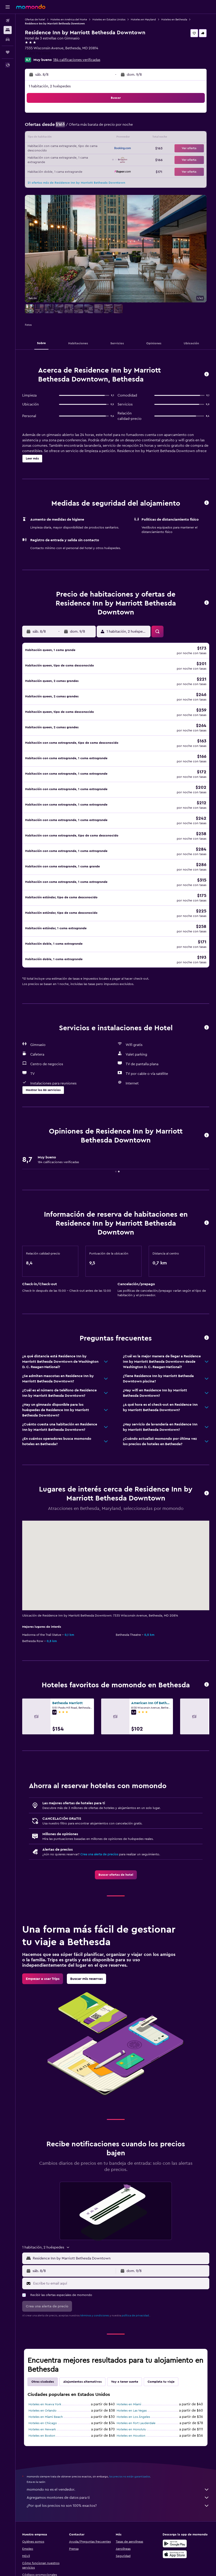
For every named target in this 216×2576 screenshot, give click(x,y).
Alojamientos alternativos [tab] (82, 2350)
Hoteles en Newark (42, 2397)
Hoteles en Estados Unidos (108, 19)
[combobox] (120, 2226)
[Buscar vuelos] (7, 20)
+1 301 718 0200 (37, 53)
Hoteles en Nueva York (44, 2372)
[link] (116, 1843)
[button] (8, 7)
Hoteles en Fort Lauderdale (136, 2391)
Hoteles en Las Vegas (132, 2378)
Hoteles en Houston (131, 2404)
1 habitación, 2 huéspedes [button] (50, 86)
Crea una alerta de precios (99, 1822)
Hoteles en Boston (41, 2404)
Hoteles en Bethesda (174, 19)
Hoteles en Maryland (143, 19)
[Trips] (7, 52)
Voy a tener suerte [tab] (124, 2350)
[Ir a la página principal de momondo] (30, 6)
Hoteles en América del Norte (68, 19)
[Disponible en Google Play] (175, 2512)
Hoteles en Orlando (42, 2378)
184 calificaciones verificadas (76, 60)
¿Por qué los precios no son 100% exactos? (118, 2474)
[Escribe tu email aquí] (120, 2251)
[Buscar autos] (7, 39)
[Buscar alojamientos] (7, 30)
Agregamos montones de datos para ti (118, 2465)
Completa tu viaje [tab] (161, 2350)
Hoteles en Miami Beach (45, 2385)
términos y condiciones (94, 2283)
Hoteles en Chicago (42, 2391)
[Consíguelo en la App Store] (175, 2522)
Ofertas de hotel (35, 19)
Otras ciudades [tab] (42, 2350)
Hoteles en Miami (129, 2372)
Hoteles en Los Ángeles (133, 2385)
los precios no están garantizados (129, 2444)
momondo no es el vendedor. (118, 2457)
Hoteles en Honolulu (131, 2397)
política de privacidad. (136, 2283)
